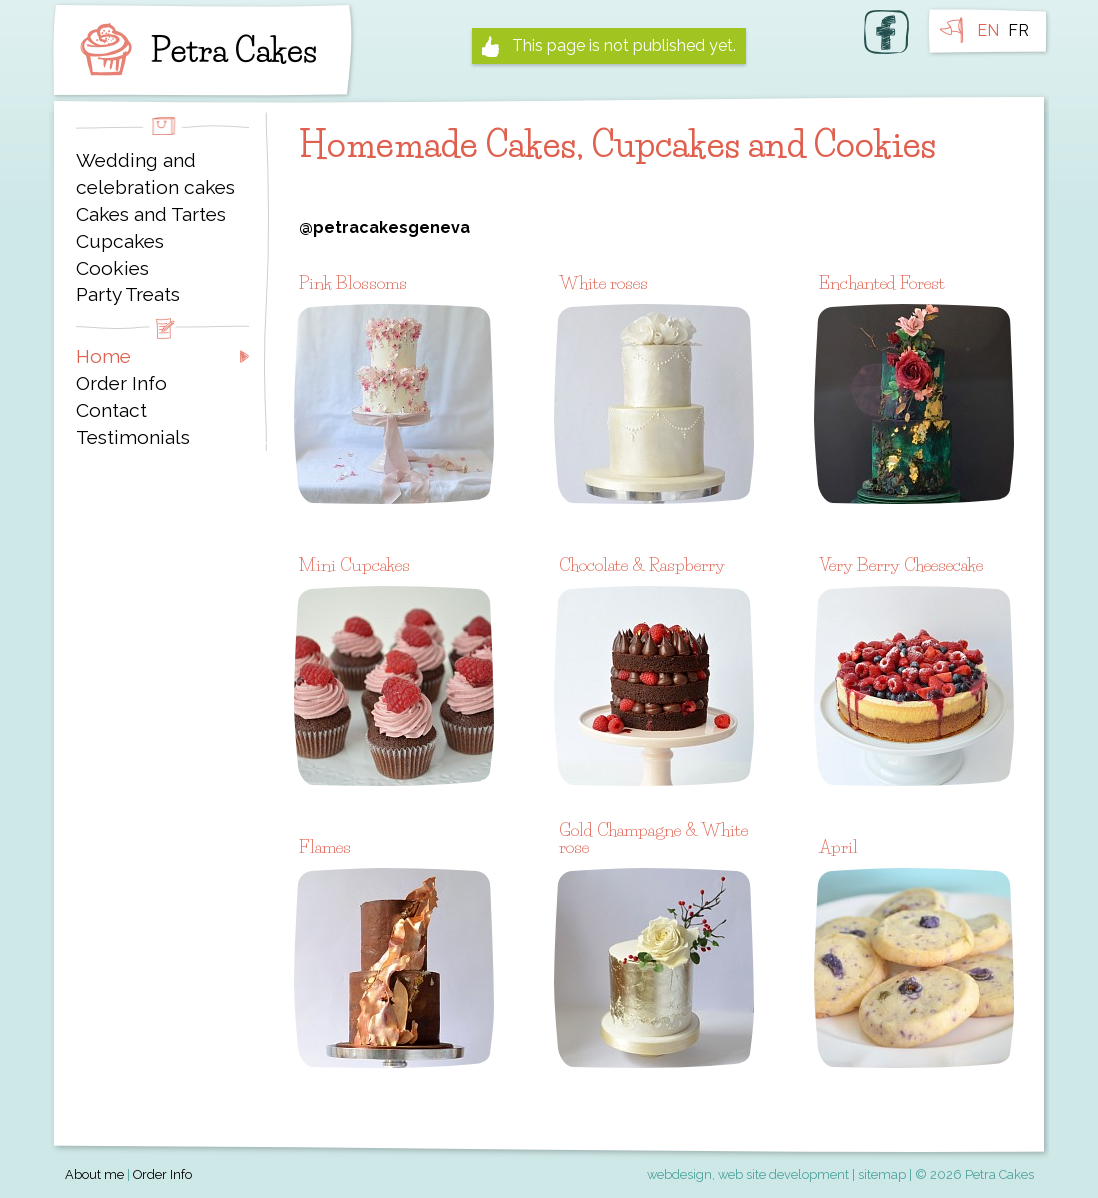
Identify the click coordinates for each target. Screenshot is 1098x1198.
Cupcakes (120, 241)
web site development (783, 1174)
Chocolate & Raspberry (642, 564)
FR (1018, 30)
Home (103, 356)
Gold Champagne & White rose (653, 838)
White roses (603, 282)
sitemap (882, 1174)
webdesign (679, 1174)
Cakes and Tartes (151, 214)
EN (988, 30)
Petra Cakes (194, 50)
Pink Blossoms (353, 282)
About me (94, 1174)
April (838, 846)
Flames (325, 846)
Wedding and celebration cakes (155, 173)
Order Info (121, 383)
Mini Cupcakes (354, 564)
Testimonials (133, 437)
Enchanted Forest (882, 282)
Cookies (112, 268)
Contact (111, 410)
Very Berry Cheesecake (901, 564)
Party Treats (128, 294)
